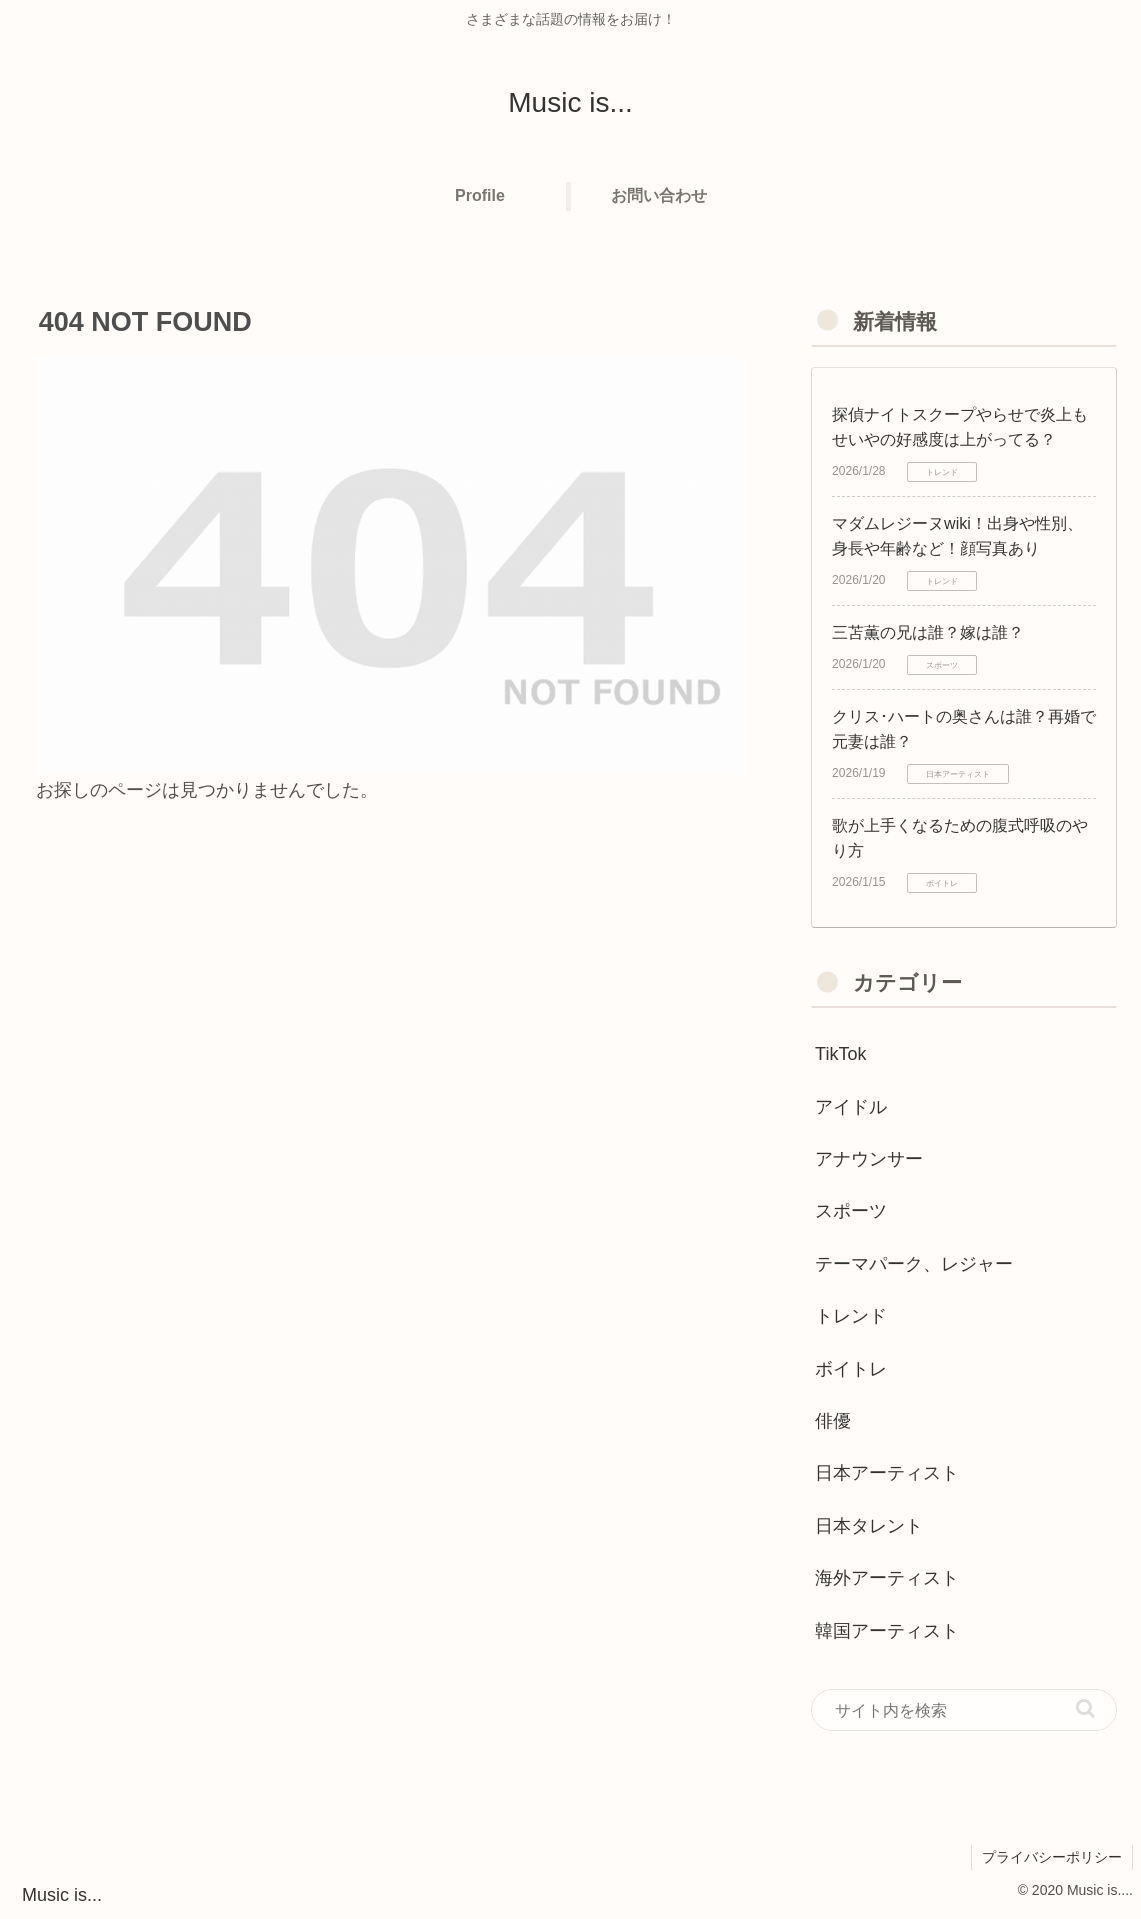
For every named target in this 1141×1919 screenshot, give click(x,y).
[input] (964, 1710)
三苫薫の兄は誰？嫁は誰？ (928, 632)
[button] (1085, 1708)
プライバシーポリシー (1052, 1857)
